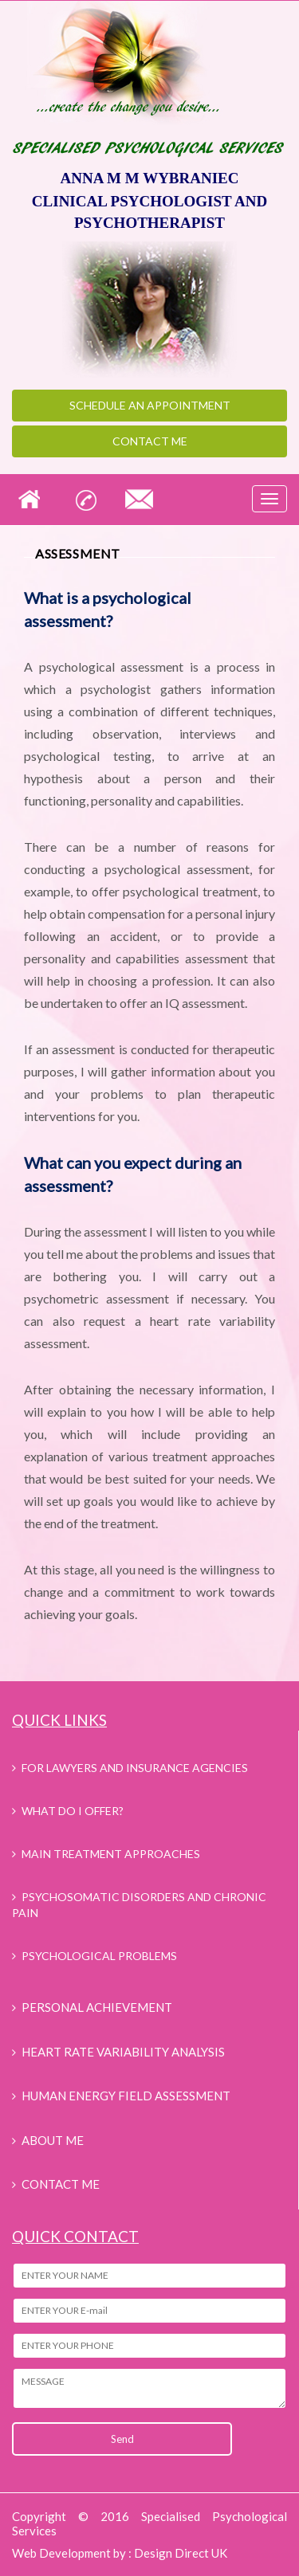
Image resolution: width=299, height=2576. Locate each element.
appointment (149, 405)
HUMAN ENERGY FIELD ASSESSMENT (126, 2095)
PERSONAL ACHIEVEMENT (97, 2007)
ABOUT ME (53, 2140)
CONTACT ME (61, 2184)
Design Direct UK (180, 2553)
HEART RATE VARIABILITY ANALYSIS (123, 2052)
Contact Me (149, 441)
